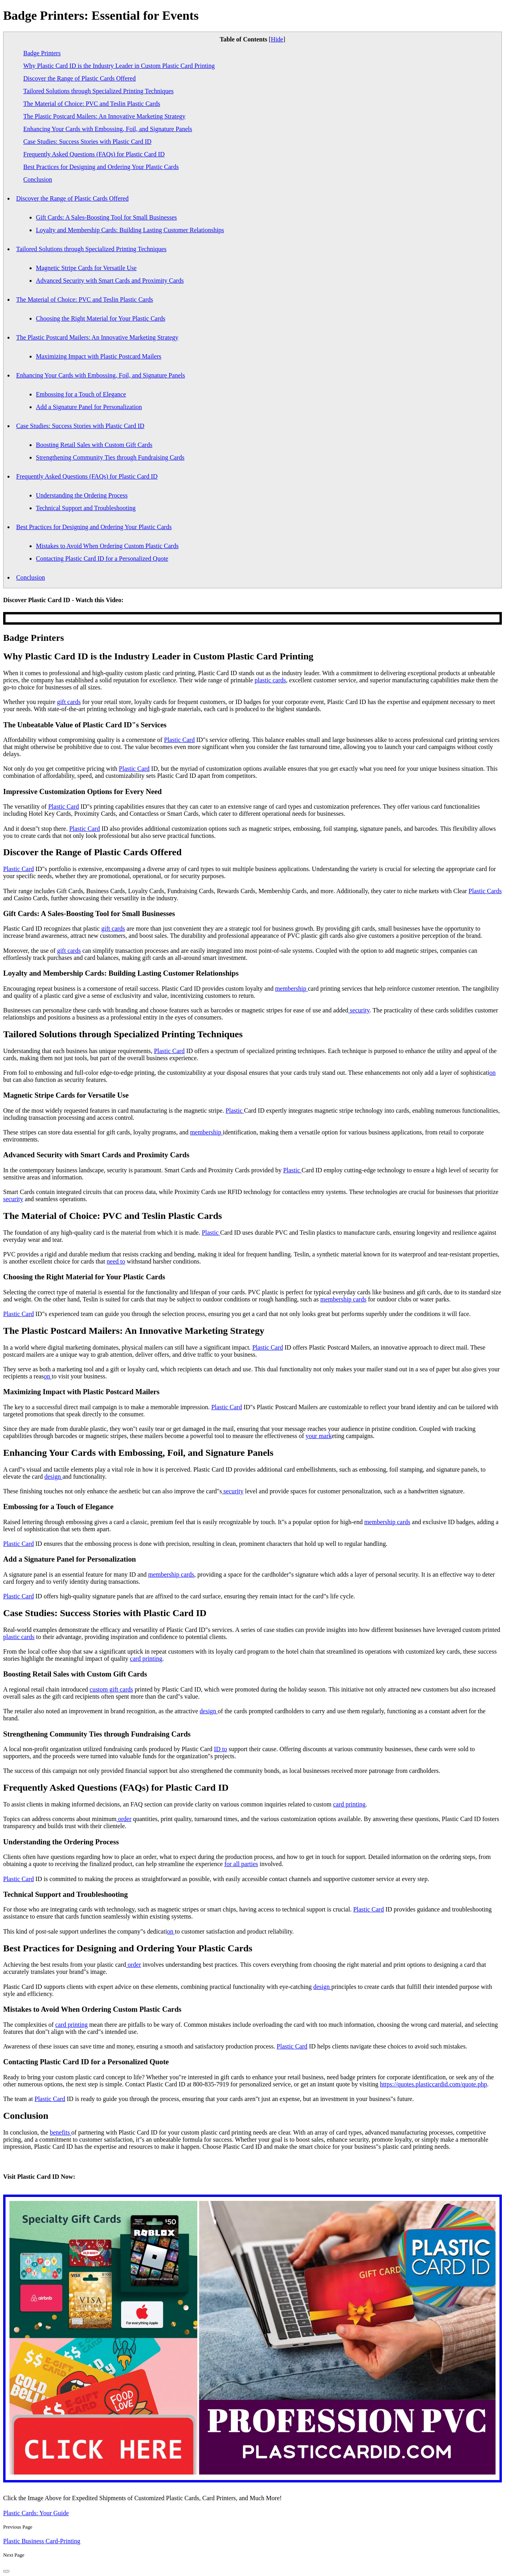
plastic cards (270, 680)
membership (291, 988)
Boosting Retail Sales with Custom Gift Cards (94, 444)
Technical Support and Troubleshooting (86, 508)
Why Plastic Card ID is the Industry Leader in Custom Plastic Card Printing (119, 65)
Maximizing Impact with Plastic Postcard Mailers (98, 356)
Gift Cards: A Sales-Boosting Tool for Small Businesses (106, 217)
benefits (60, 2132)
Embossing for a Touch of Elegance (81, 394)
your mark (319, 1436)
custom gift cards (111, 1689)
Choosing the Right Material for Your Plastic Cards (100, 318)
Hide (277, 39)
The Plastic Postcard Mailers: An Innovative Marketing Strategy (104, 116)
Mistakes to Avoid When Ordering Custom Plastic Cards (107, 546)
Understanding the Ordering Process (81, 495)
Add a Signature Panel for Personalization (89, 407)
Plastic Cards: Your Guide (36, 2513)
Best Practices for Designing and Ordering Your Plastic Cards (101, 166)
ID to (220, 1749)
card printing (146, 1658)
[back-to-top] (6, 2571)
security (359, 1010)
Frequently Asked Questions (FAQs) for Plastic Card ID (94, 154)
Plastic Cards (485, 891)
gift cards (68, 701)
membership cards (343, 1299)
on (492, 1072)
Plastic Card (179, 739)
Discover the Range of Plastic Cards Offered (79, 78)
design (53, 1476)
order (123, 1819)
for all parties (241, 1864)
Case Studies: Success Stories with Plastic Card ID (87, 141)
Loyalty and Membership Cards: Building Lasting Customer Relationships (130, 230)
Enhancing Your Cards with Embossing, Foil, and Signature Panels (107, 129)
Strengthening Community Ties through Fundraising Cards (110, 457)
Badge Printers (42, 53)
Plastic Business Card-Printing (41, 2541)
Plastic (235, 1110)
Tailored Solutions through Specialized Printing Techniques (98, 91)
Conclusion (37, 179)
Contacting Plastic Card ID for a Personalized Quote (102, 558)
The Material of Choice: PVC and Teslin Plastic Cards (91, 103)
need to (116, 1261)
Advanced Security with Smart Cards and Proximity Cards (110, 280)
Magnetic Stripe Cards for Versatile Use (86, 268)
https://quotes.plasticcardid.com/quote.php (433, 2084)
